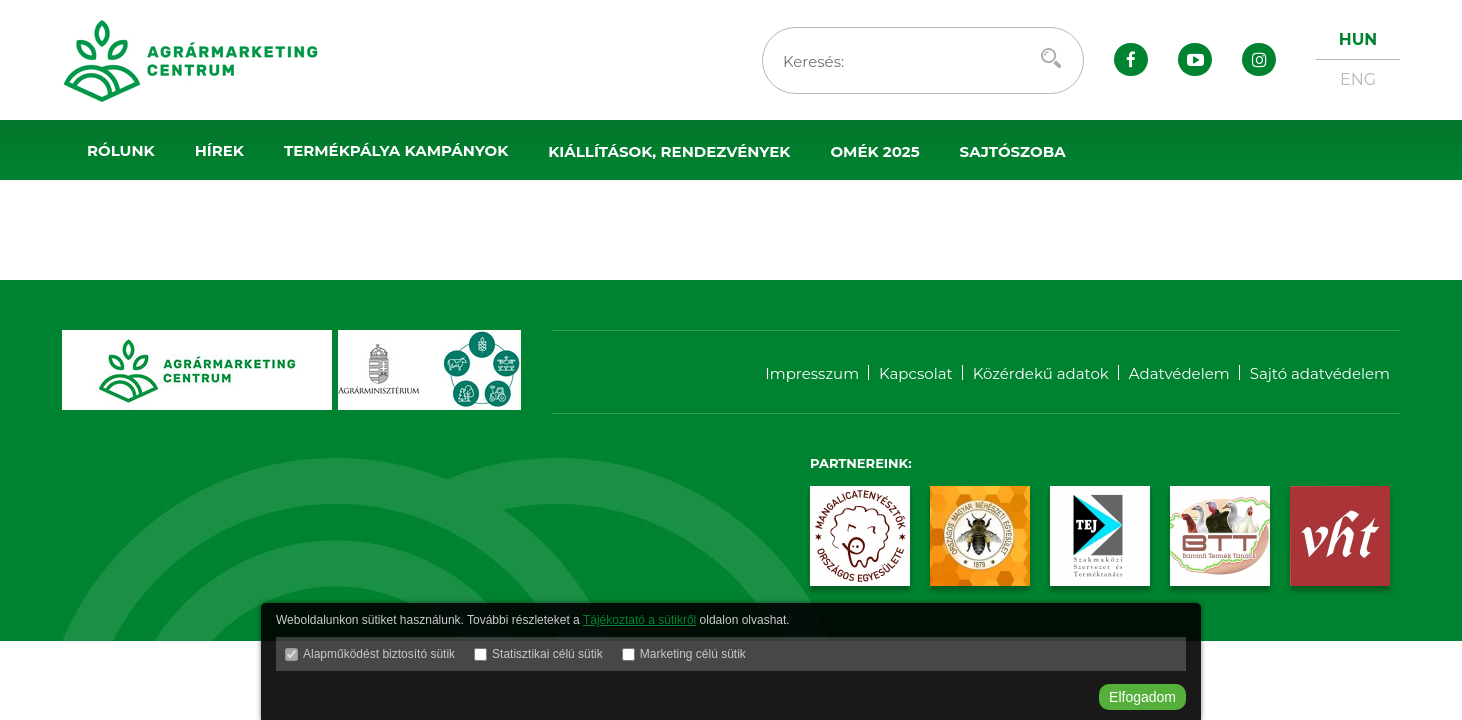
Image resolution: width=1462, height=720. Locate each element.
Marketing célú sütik (693, 654)
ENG (1358, 79)
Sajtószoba (1013, 151)
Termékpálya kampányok (396, 150)
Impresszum (812, 373)
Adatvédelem (1179, 373)
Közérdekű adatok (1041, 373)
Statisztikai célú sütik (547, 654)
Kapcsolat (916, 373)
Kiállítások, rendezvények (669, 151)
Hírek (219, 150)
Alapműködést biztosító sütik (379, 654)
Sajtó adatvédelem (1320, 373)
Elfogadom (1142, 697)
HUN (1358, 39)
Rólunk (121, 150)
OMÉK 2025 (874, 151)
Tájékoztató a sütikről (639, 620)
